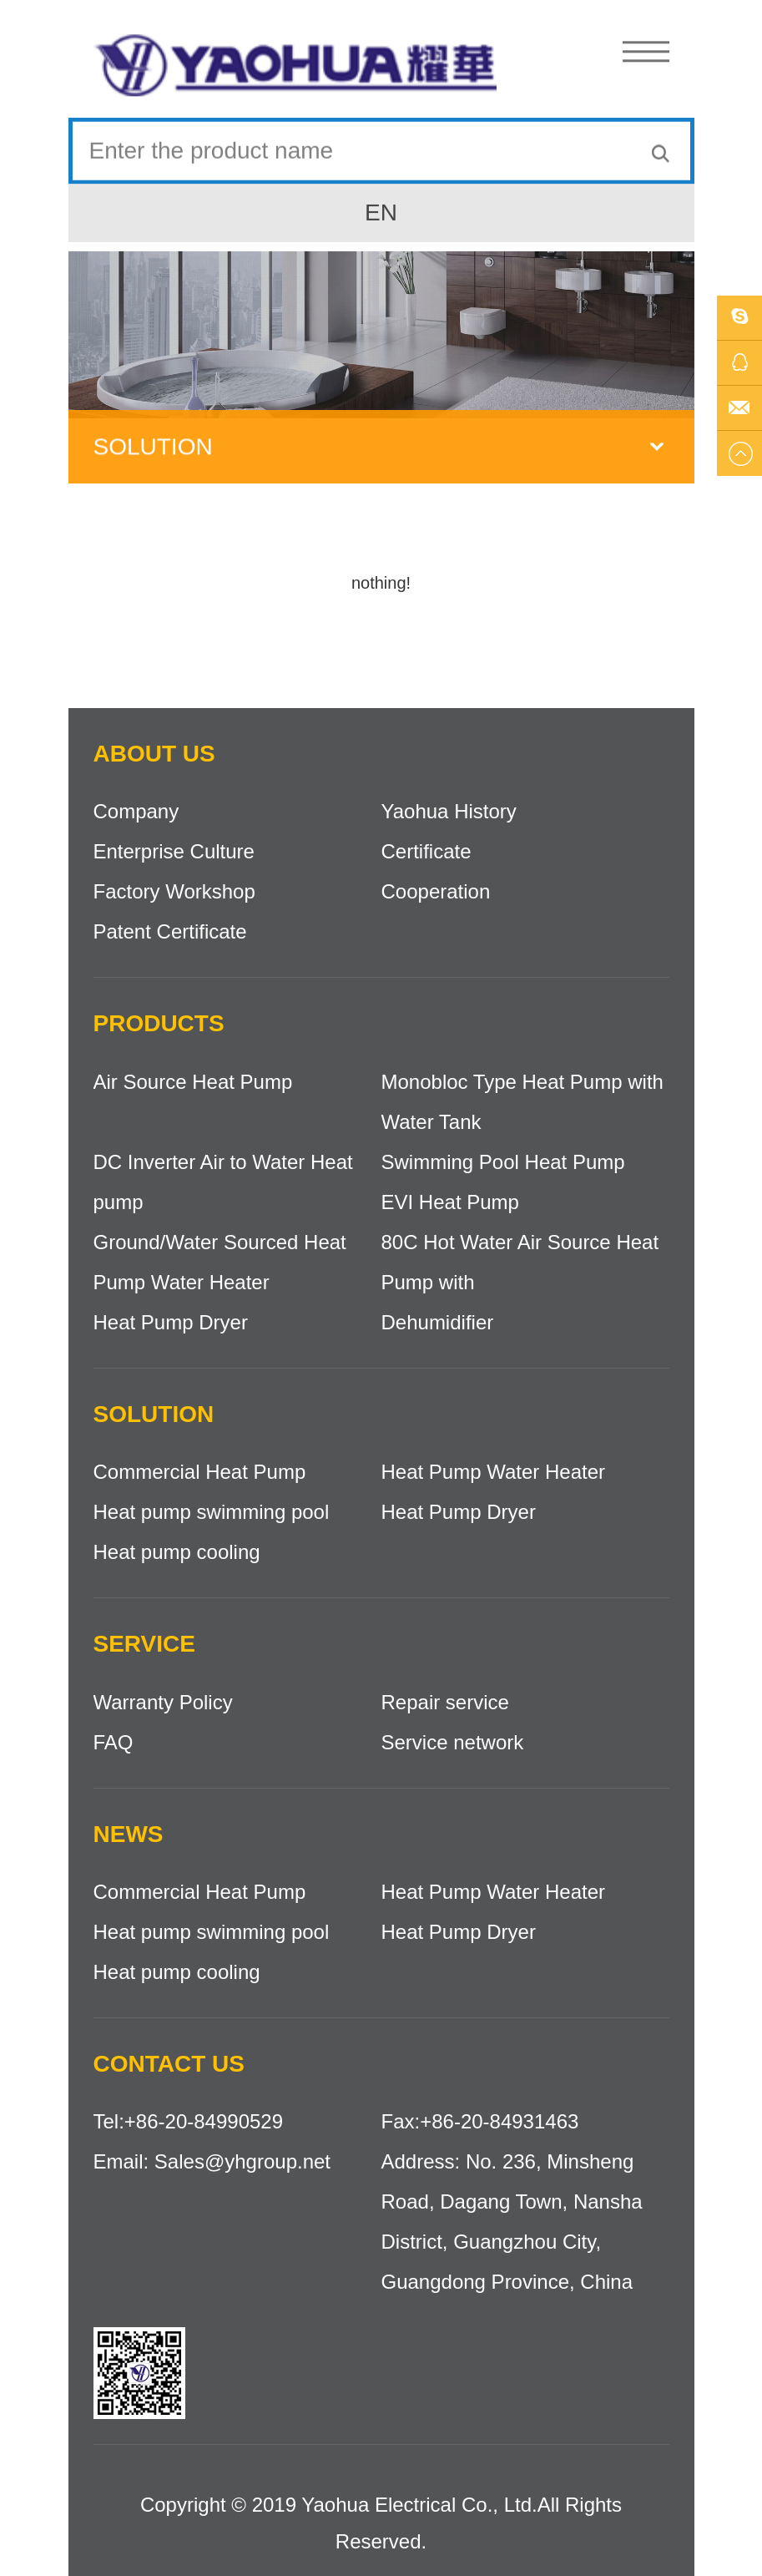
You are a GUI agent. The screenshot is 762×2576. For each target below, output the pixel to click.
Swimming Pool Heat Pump (503, 1162)
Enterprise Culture (174, 851)
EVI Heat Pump (450, 1202)
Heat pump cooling (176, 1552)
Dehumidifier (437, 1322)
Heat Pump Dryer (170, 1322)
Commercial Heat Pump (199, 1471)
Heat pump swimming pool (211, 1512)
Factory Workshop (174, 891)
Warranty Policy (163, 1702)
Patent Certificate (170, 931)
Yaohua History (449, 811)
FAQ (113, 1742)
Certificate (426, 851)
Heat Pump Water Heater (493, 1471)
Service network (452, 1742)
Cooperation (436, 891)
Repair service (445, 1702)
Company (136, 811)
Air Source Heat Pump (193, 1081)
